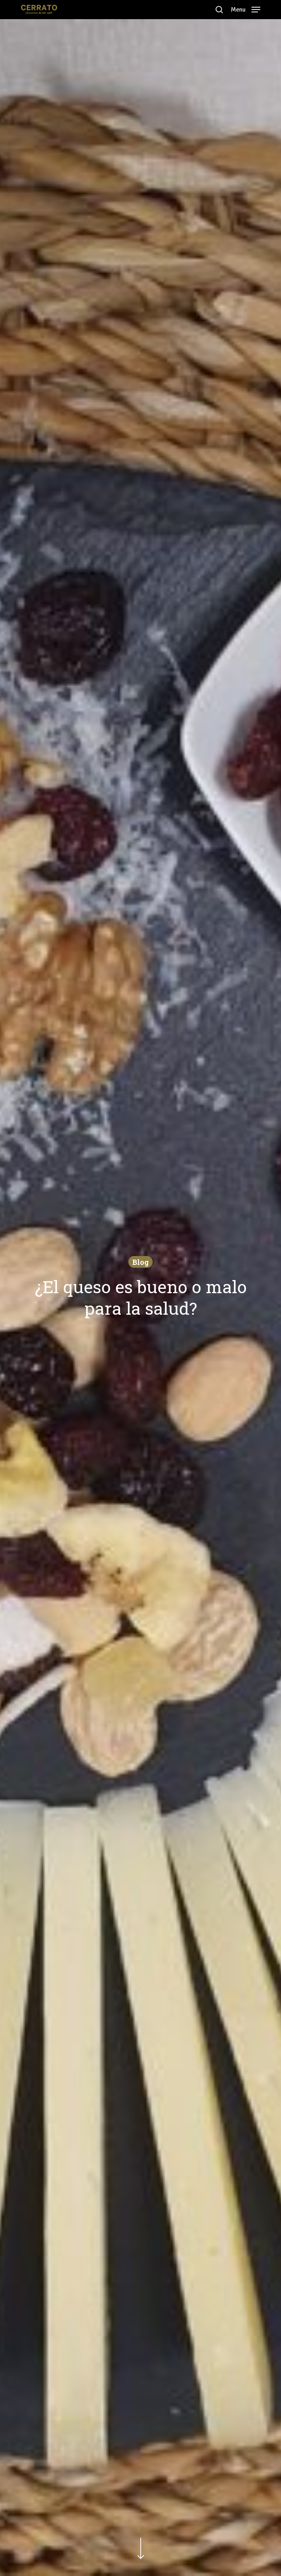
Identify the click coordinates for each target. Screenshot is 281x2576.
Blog (140, 1261)
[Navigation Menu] (245, 9)
